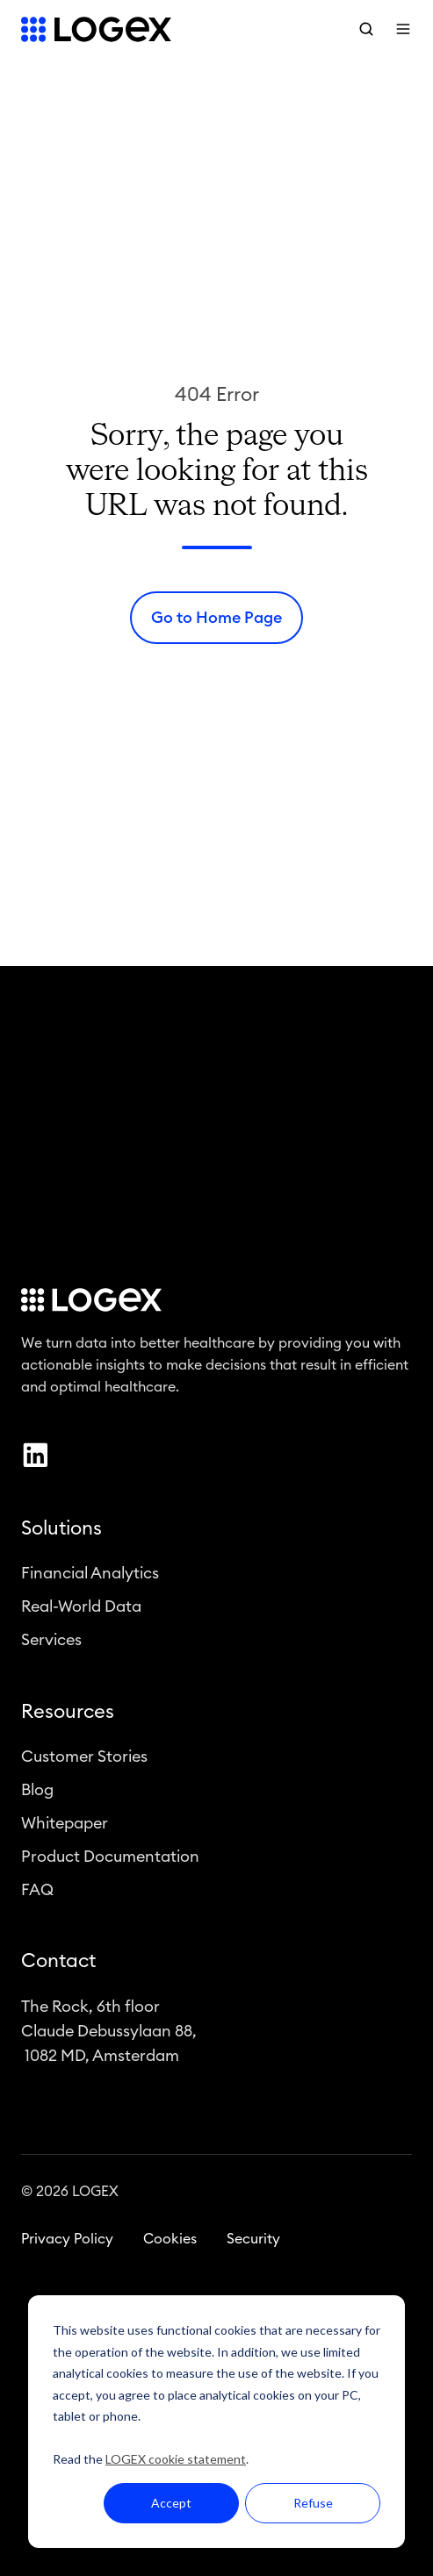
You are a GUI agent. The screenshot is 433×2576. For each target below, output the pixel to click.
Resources (67, 1714)
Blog (37, 1793)
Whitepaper (64, 1827)
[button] (366, 29)
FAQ (37, 1893)
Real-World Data (81, 1610)
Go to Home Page (216, 618)
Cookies (170, 2243)
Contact (58, 1964)
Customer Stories (84, 1759)
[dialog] (216, 2421)
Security (253, 2243)
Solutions (61, 1532)
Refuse (313, 2502)
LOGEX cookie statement (175, 2458)
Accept (171, 2502)
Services (51, 1643)
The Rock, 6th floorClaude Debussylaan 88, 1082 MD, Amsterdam (109, 2033)
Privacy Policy (67, 2243)
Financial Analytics (90, 1577)
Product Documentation (110, 1860)
